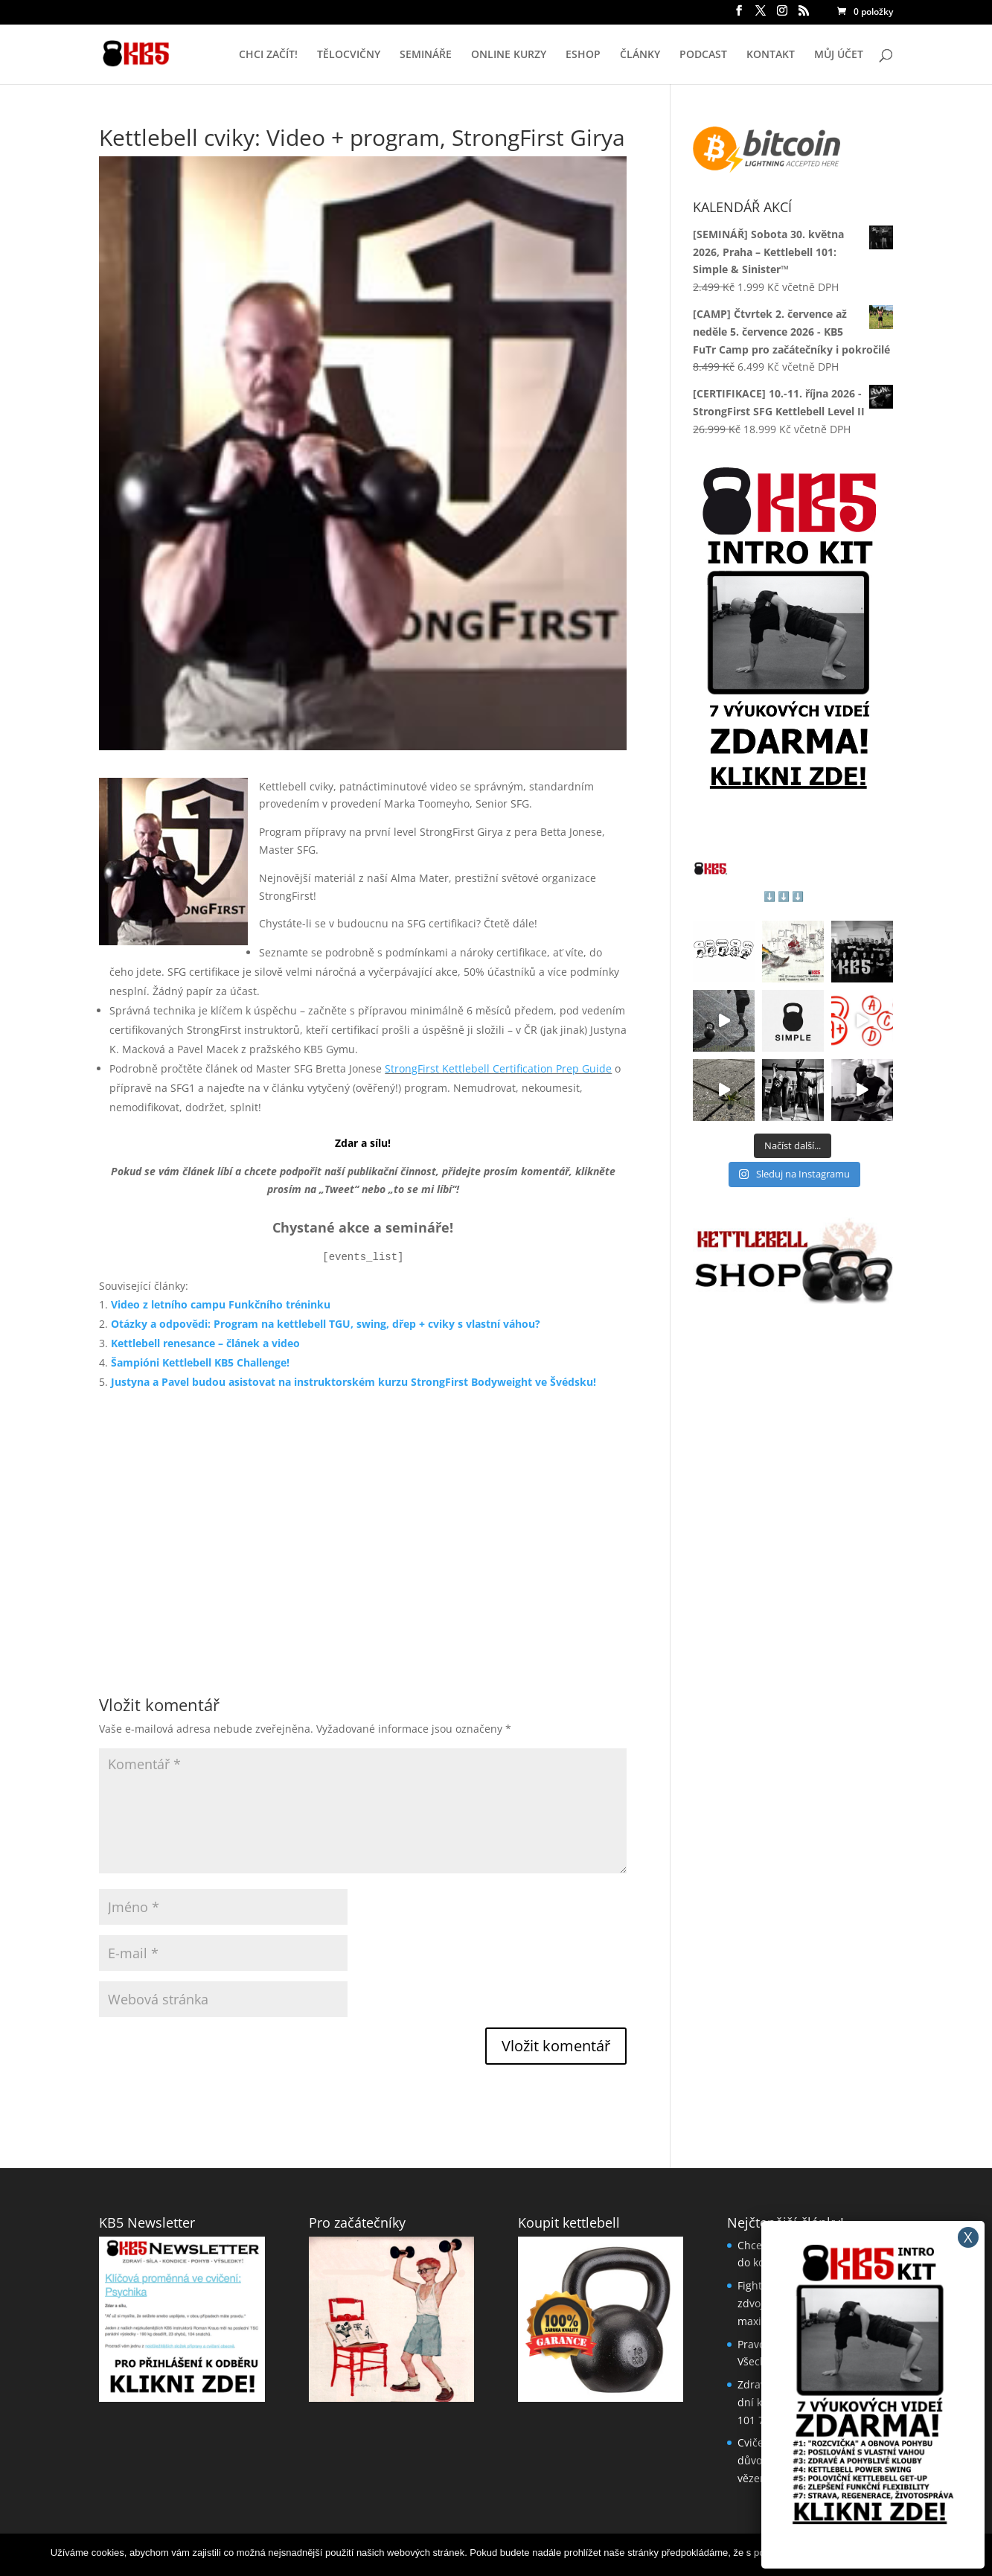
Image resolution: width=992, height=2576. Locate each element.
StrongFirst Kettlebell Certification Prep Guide (498, 1068)
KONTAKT (770, 55)
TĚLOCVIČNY (348, 55)
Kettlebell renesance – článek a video (205, 1343)
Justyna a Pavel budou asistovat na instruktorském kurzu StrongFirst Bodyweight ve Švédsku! (353, 1382)
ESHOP (583, 55)
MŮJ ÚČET (838, 55)
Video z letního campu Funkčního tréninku (220, 1304)
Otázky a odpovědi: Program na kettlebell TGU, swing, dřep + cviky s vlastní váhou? (325, 1324)
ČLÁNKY (640, 55)
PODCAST (703, 55)
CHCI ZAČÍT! (268, 55)
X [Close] (968, 2237)
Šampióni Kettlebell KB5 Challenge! (200, 1362)
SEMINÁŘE (426, 55)
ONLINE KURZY (508, 55)
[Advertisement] (363, 1523)
